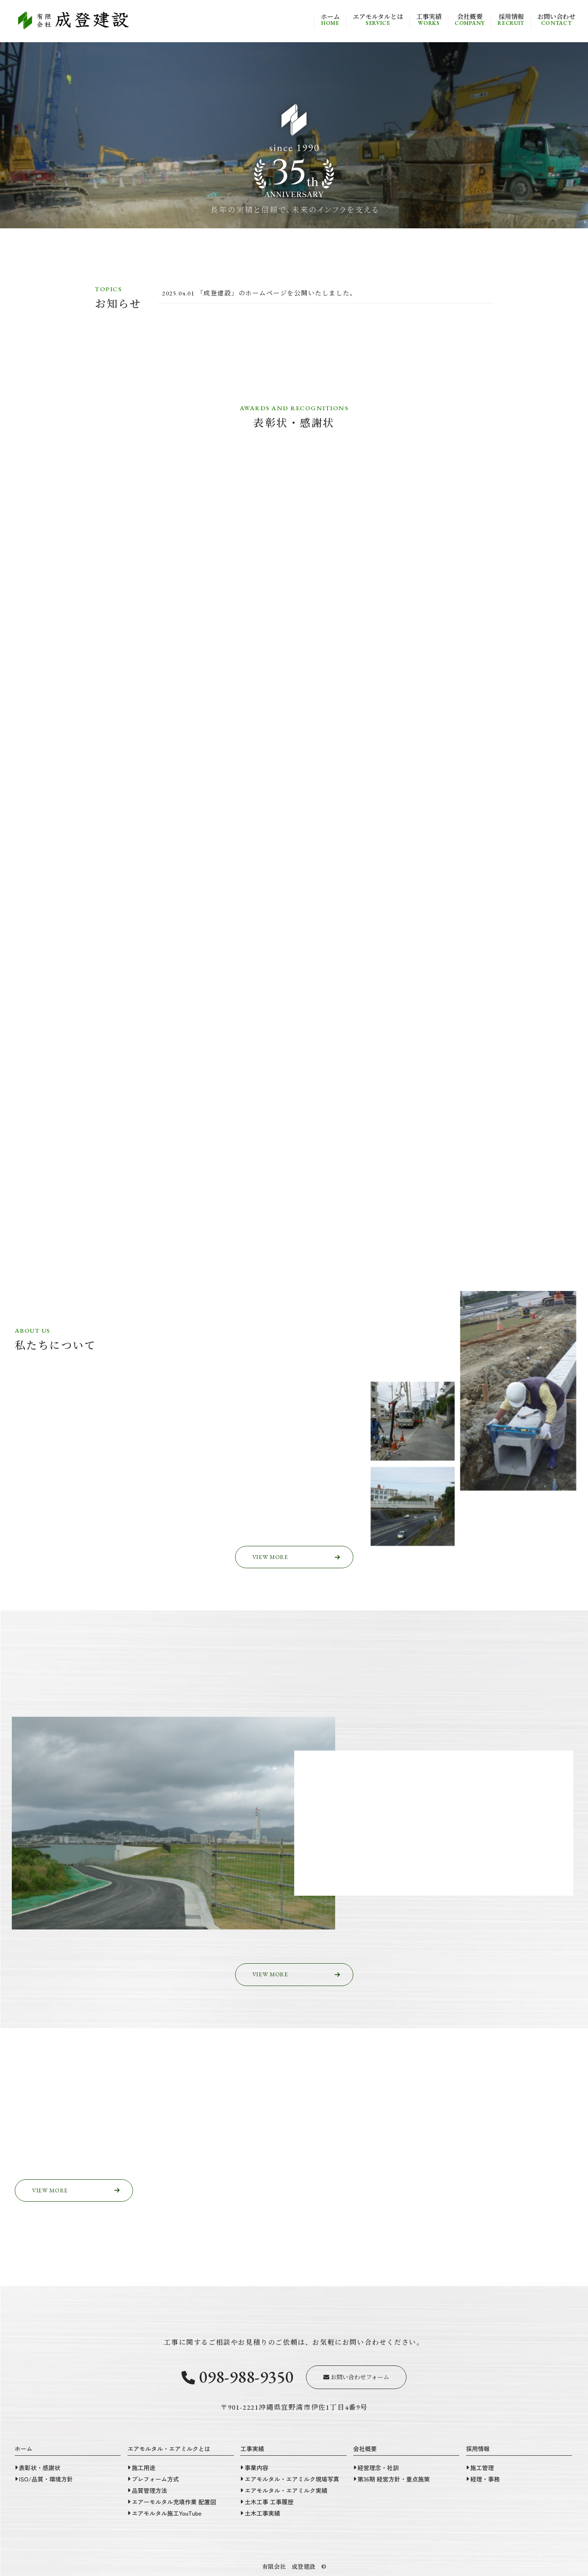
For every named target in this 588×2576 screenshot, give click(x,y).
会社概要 (470, 20)
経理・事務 (485, 2479)
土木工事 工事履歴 (268, 2502)
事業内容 (256, 2467)
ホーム (330, 20)
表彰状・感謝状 (39, 2467)
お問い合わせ (556, 20)
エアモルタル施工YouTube (166, 2513)
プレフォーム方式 (155, 2479)
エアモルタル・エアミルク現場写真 (291, 2479)
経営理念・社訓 (378, 2467)
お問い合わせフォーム (356, 2377)
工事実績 (429, 20)
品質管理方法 (149, 2490)
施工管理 (482, 2467)
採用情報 (511, 20)
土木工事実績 (262, 2513)
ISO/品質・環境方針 (46, 2479)
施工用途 (143, 2467)
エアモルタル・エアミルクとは (168, 2448)
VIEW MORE (296, 1557)
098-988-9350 (237, 2375)
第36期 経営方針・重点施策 (394, 2479)
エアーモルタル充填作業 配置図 (174, 2502)
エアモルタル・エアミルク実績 (285, 2490)
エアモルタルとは (378, 20)
